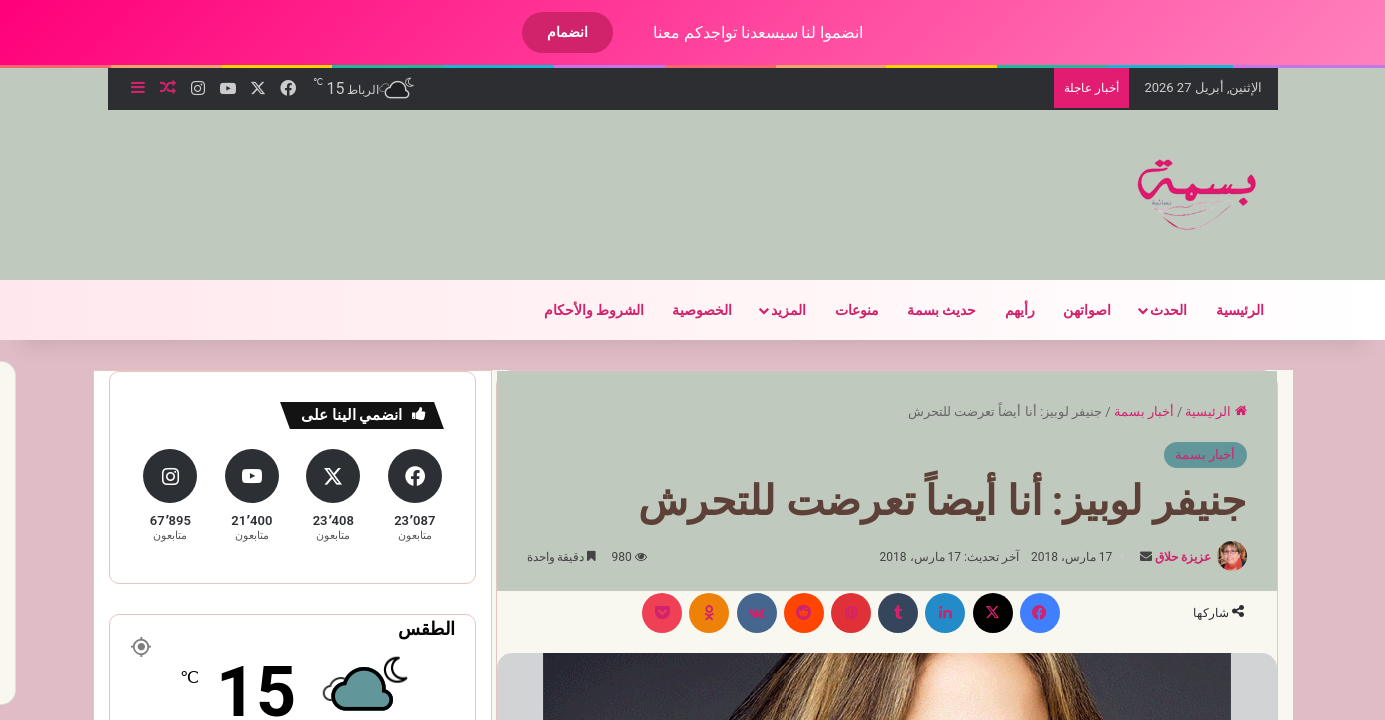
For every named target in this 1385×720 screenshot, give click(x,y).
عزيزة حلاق (1166, 557)
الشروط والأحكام (577, 310)
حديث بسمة (924, 310)
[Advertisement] (476, 175)
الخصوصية (685, 310)
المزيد (771, 310)
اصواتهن (1070, 310)
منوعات (840, 310)
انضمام (550, 32)
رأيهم (1003, 310)
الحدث (1151, 310)
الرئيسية (1223, 310)
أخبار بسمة (1127, 411)
